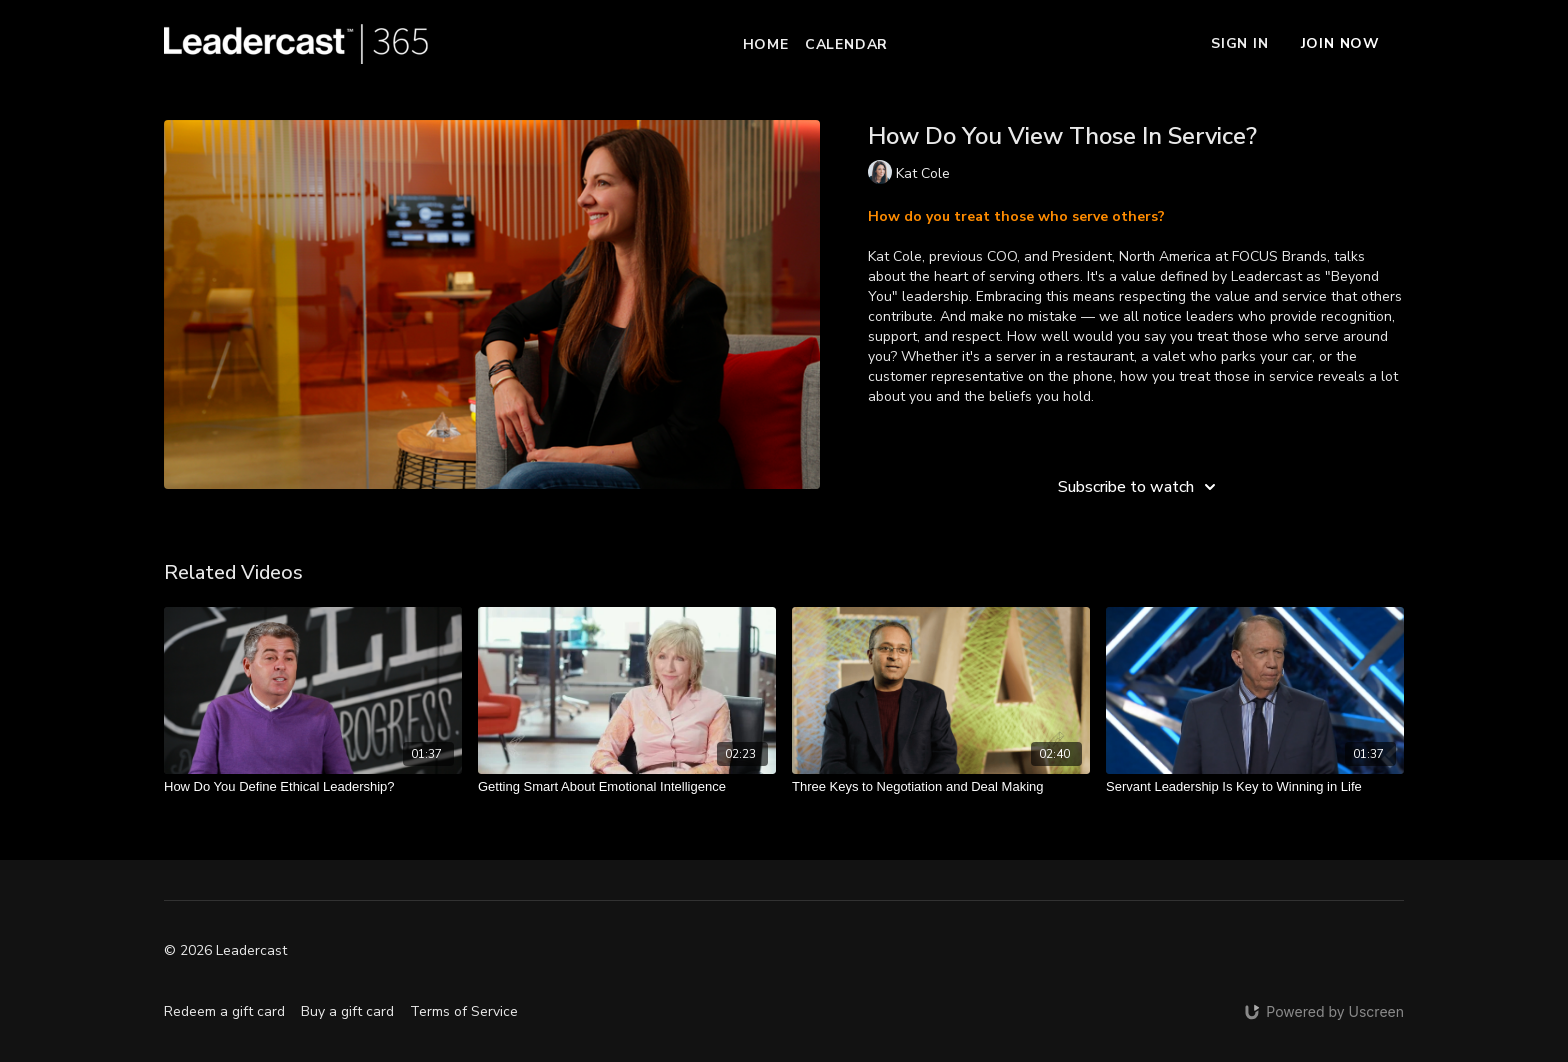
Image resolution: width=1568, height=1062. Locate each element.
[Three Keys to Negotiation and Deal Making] (941, 787)
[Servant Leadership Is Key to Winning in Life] (1255, 787)
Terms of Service (464, 1011)
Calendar (846, 44)
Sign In (1240, 43)
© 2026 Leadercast (225, 951)
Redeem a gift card (224, 1011)
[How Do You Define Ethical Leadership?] (313, 787)
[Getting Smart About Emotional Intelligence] (627, 787)
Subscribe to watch (1140, 487)
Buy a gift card (347, 1011)
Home (766, 44)
